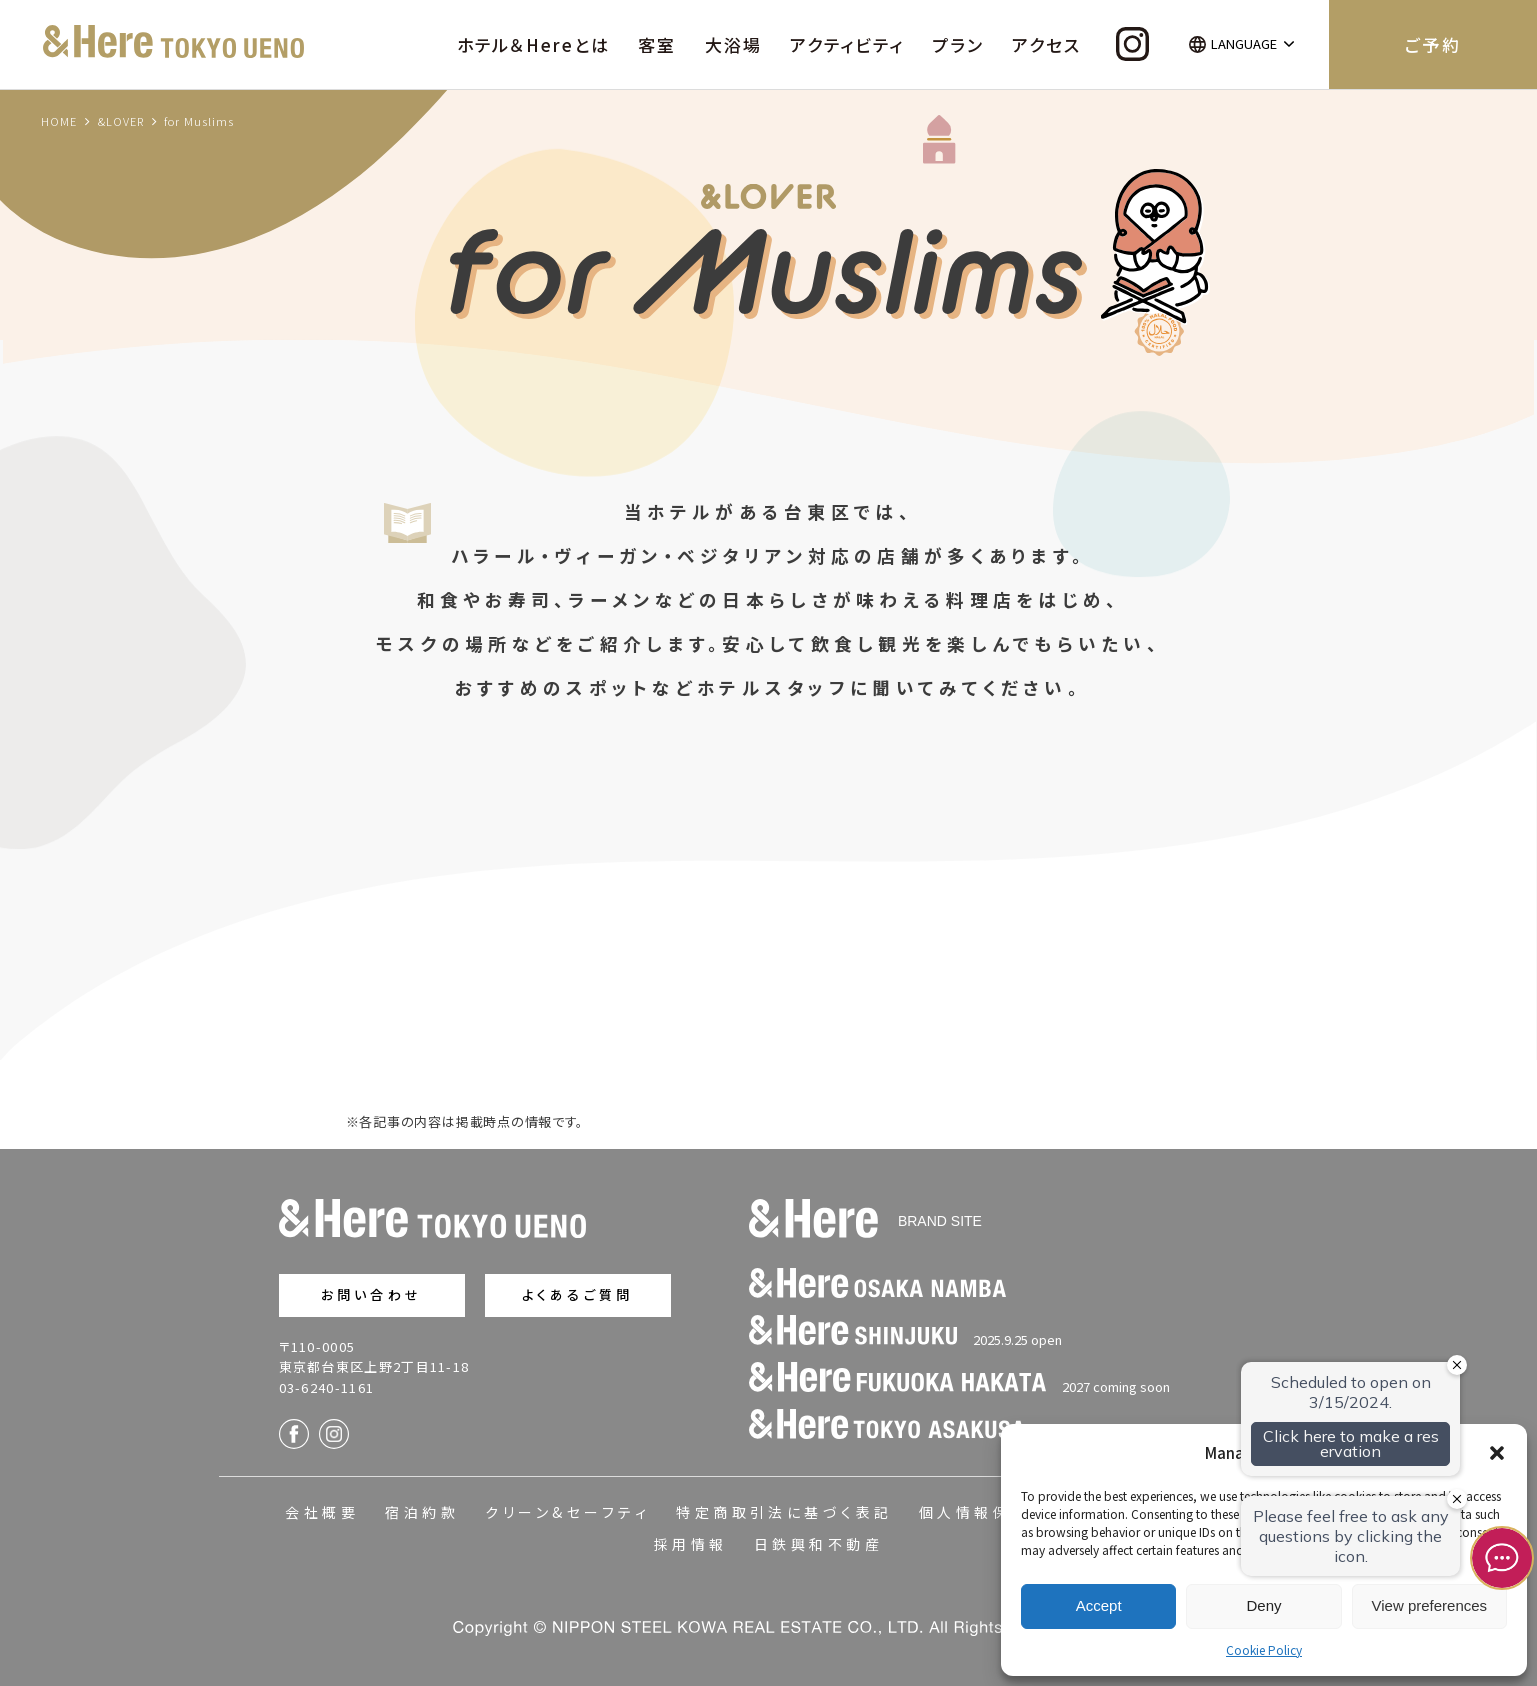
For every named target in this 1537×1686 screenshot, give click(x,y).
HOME (59, 121)
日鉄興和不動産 (818, 1544)
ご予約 (1432, 44)
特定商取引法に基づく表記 (784, 1512)
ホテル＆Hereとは (533, 44)
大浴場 (733, 44)
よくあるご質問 (577, 1294)
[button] (1497, 1453)
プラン (958, 44)
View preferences (1430, 1605)
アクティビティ (847, 44)
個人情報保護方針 (993, 1512)
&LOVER (121, 121)
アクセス (1046, 44)
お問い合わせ (371, 1294)
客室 (657, 44)
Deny (1263, 1605)
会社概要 (322, 1512)
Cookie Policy (1264, 1649)
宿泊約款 (422, 1512)
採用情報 (691, 1544)
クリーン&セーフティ (567, 1512)
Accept (1099, 1605)
